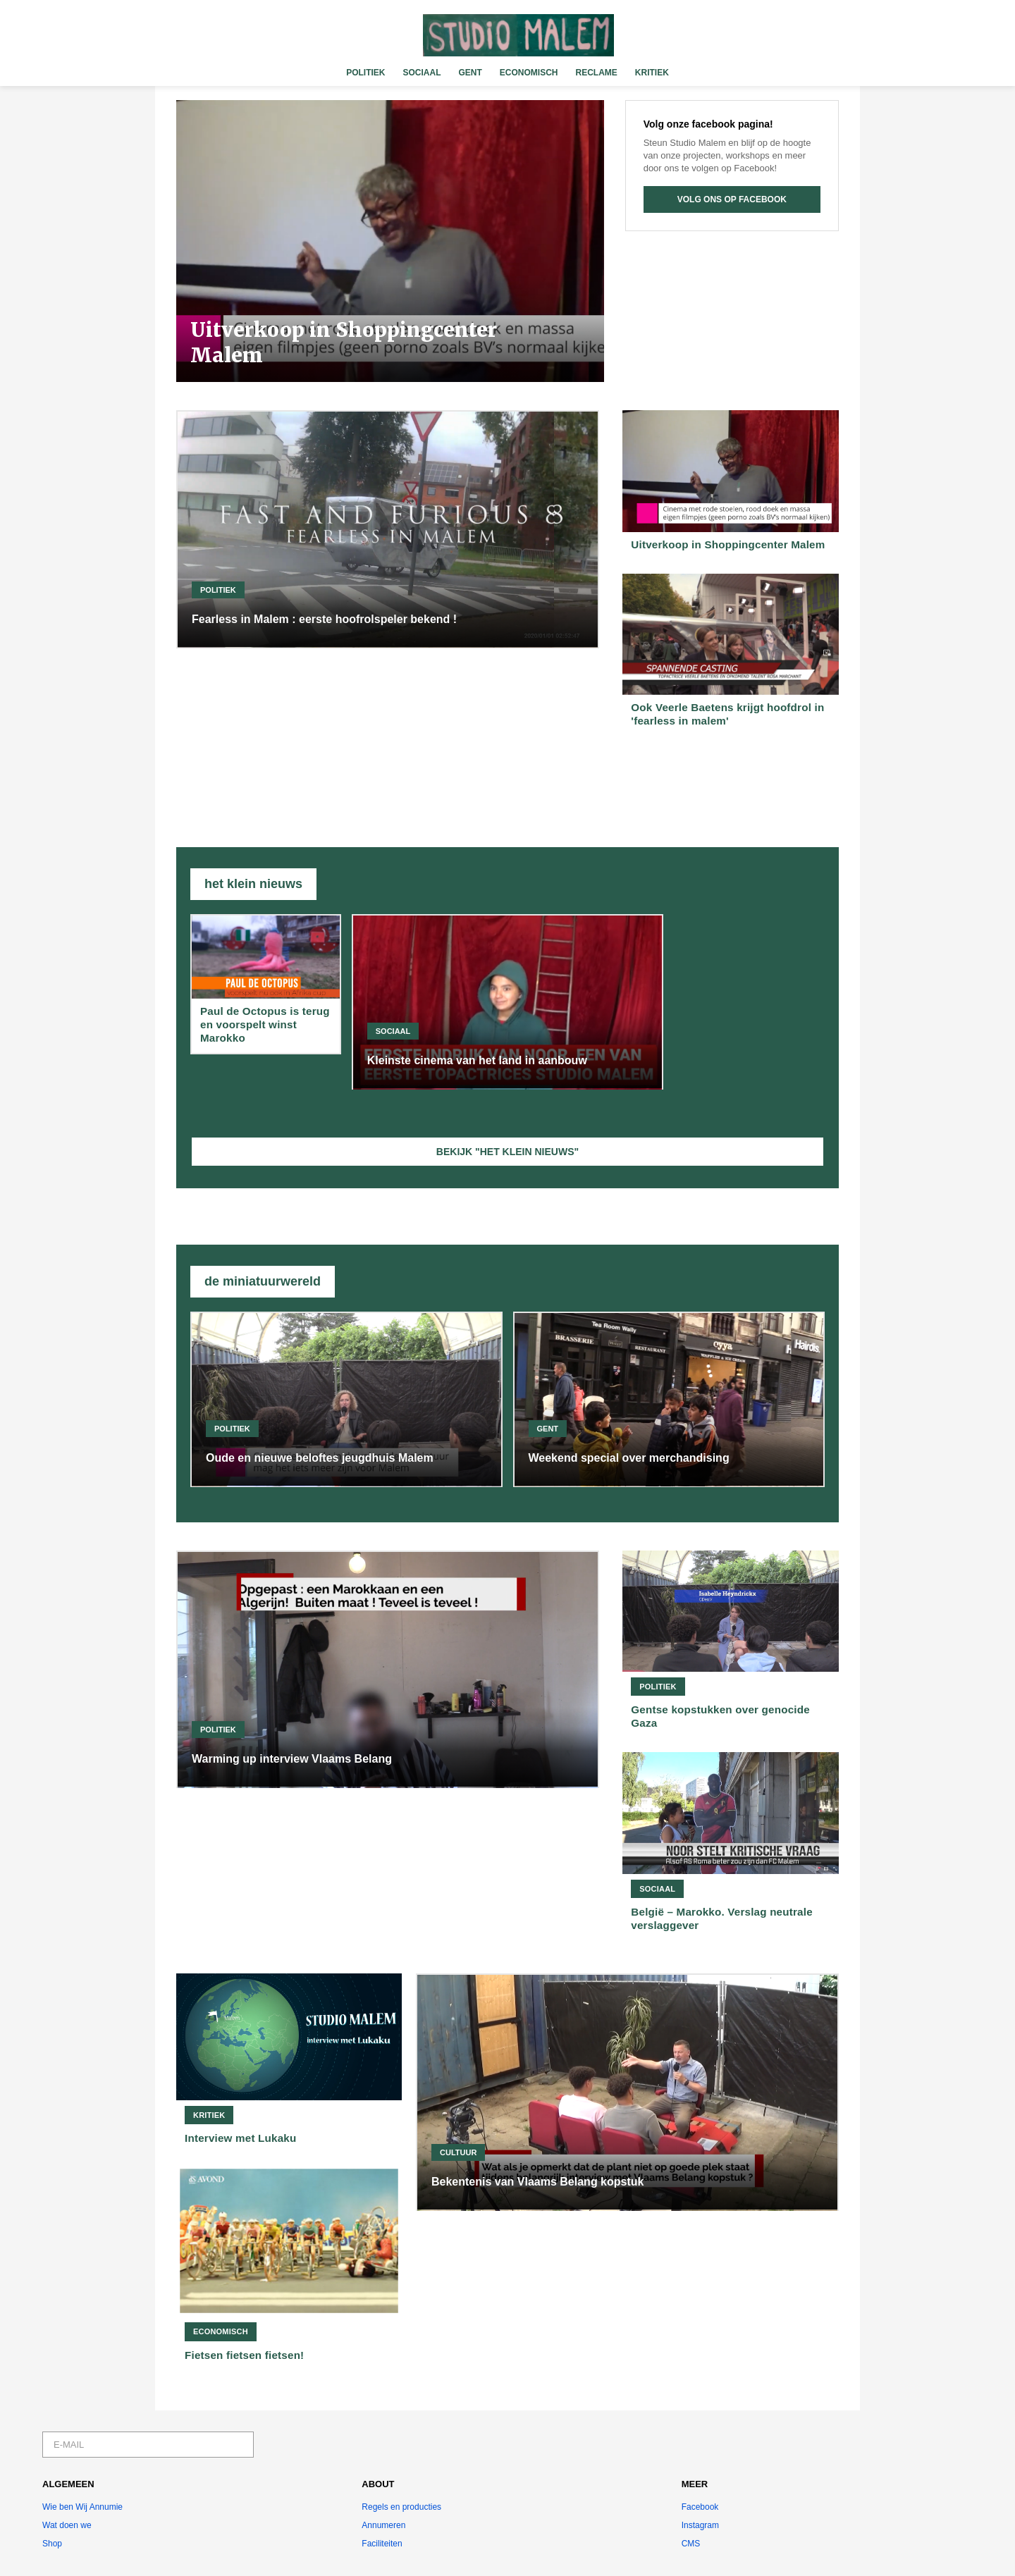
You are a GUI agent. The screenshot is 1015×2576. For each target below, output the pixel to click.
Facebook (700, 2507)
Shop (52, 2544)
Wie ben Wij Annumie (82, 2507)
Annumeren (383, 2525)
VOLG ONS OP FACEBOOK (732, 199)
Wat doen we (67, 2525)
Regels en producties (401, 2507)
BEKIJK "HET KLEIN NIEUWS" (507, 1151)
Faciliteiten (382, 2544)
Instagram (700, 2525)
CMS (691, 2544)
